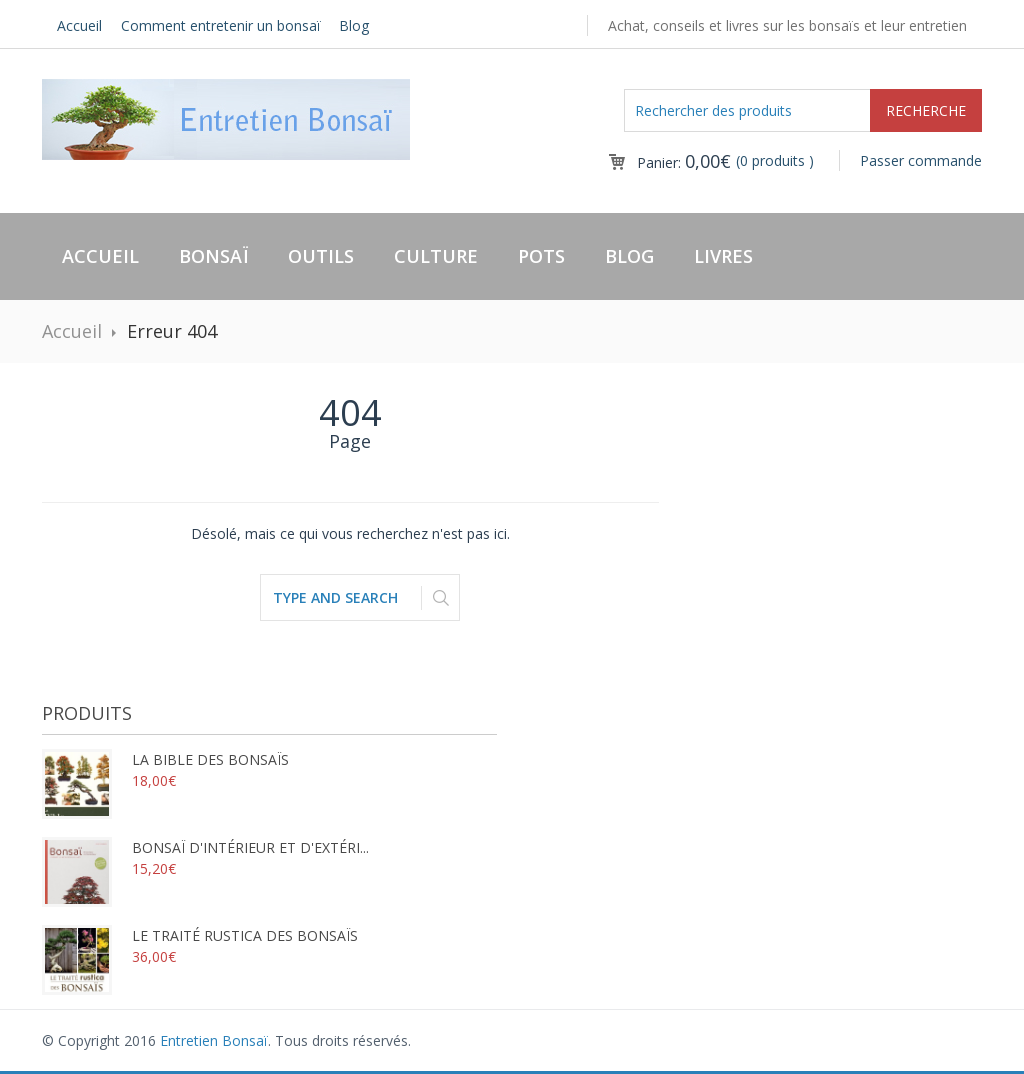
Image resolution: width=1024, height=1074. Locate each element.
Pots (541, 256)
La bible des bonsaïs (165, 759)
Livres (723, 256)
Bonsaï (213, 256)
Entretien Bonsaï (214, 1040)
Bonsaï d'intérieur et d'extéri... (205, 847)
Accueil (79, 25)
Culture (436, 256)
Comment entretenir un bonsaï (221, 25)
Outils (321, 256)
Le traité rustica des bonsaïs (200, 935)
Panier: (684, 162)
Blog (354, 25)
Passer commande (921, 160)
